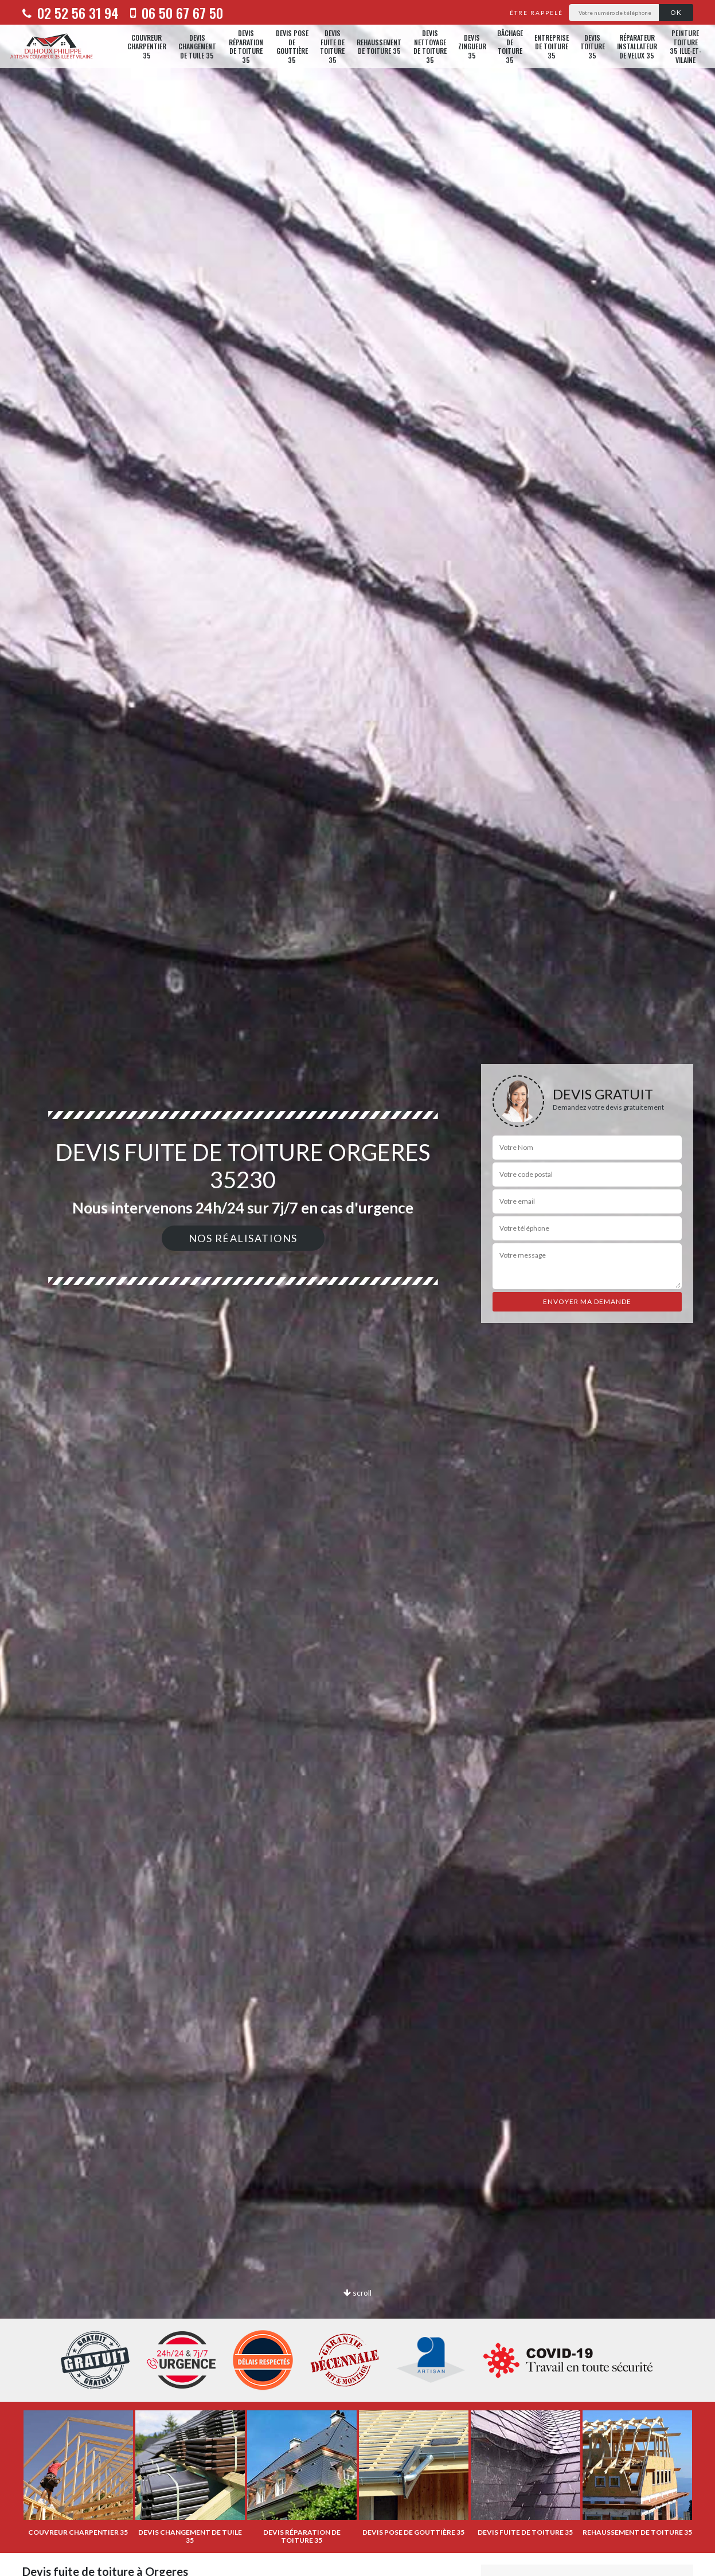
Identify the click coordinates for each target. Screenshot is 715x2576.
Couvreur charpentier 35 (146, 46)
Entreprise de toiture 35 (551, 46)
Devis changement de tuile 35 (197, 46)
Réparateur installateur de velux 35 (637, 46)
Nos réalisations (243, 1238)
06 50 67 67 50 (176, 12)
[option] (357, 1288)
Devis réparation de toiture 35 (246, 46)
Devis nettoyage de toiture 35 (430, 46)
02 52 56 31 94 (70, 12)
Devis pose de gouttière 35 (292, 46)
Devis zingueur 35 (472, 46)
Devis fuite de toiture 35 (332, 46)
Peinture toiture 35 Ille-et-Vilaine (685, 46)
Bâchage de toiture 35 (510, 46)
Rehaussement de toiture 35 (379, 46)
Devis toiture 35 (592, 46)
